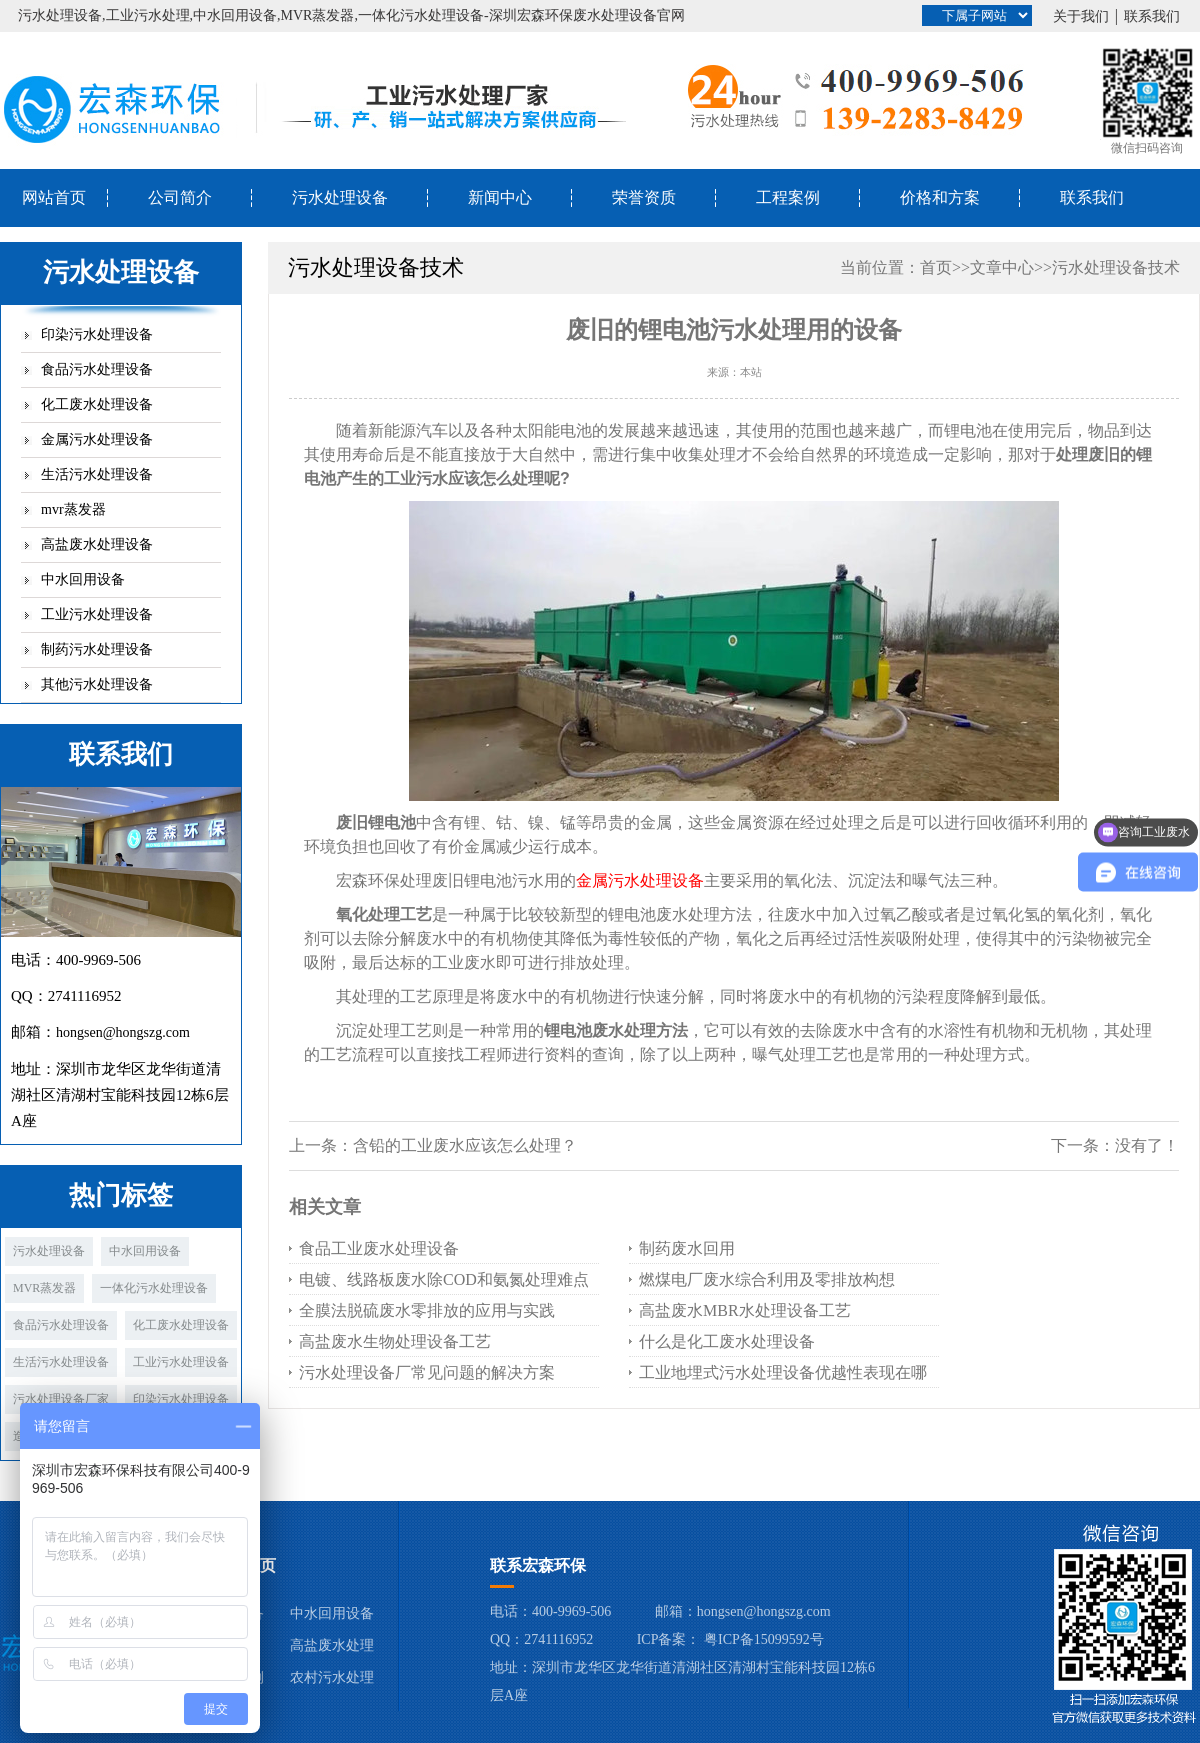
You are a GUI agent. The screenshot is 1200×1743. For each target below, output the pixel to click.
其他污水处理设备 (97, 684)
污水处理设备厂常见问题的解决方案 (427, 1372)
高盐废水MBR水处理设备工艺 (745, 1310)
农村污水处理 (332, 1677)
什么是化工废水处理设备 (727, 1341)
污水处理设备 (340, 197)
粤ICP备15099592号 (764, 1639)
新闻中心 (500, 197)
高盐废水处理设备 (97, 544)
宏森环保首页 (228, 1565)
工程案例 (788, 197)
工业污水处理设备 (97, 614)
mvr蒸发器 (73, 509)
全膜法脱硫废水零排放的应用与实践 (427, 1310)
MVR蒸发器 (44, 1288)
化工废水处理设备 (97, 404)
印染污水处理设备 (97, 334)
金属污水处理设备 (97, 439)
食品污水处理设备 (97, 369)
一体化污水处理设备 (154, 1288)
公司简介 (180, 197)
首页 (936, 267)
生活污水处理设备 (97, 474)
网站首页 (54, 197)
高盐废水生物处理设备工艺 (395, 1341)
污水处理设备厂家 (61, 1399)
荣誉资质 (644, 197)
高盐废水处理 (332, 1645)
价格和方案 (940, 197)
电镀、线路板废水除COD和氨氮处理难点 (444, 1279)
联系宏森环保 (538, 1565)
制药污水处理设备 (97, 649)
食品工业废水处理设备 (379, 1248)
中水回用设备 (83, 579)
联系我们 (1152, 16)
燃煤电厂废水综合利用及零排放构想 (767, 1279)
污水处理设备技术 (1116, 267)
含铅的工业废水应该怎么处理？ (465, 1145)
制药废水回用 (687, 1248)
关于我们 (1081, 16)
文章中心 (1002, 267)
